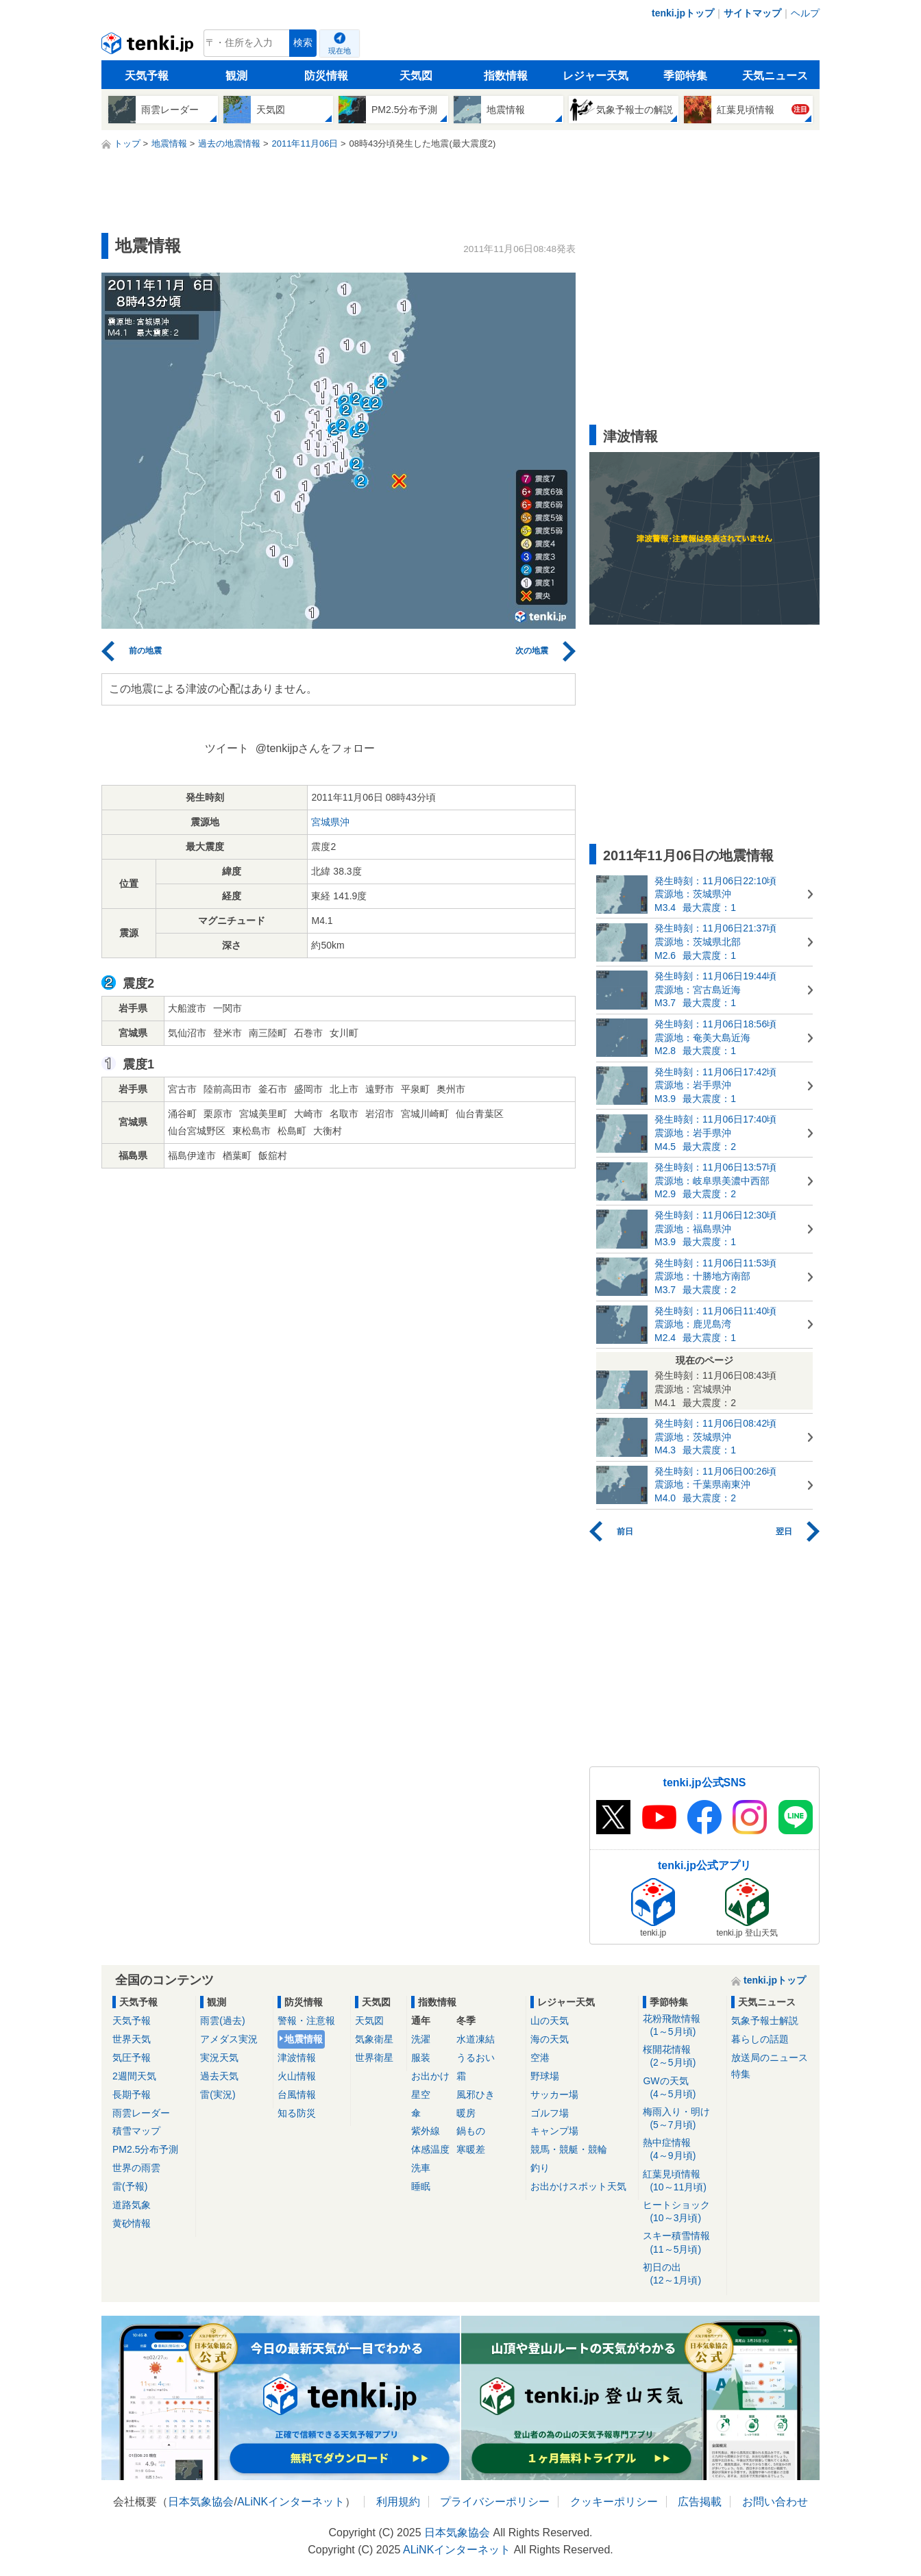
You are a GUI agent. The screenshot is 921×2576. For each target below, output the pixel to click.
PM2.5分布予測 (145, 2149)
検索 (302, 43)
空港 (540, 2057)
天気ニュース (775, 76)
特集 (740, 2073)
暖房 (466, 2113)
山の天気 (549, 2020)
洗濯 (420, 2039)
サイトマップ (752, 13)
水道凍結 (475, 2039)
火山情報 (297, 2076)
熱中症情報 (682, 2149)
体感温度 (430, 2149)
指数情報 (506, 76)
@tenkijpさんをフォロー (316, 748)
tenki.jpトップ (683, 13)
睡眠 (420, 2186)
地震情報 (303, 2039)
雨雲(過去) (222, 2020)
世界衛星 (374, 2057)
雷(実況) (217, 2094)
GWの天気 (682, 2088)
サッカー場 (554, 2094)
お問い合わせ (775, 2502)
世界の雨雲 (136, 2167)
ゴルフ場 (549, 2113)
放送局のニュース (769, 2057)
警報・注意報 (306, 2020)
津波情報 (297, 2057)
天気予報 (147, 76)
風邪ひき (475, 2094)
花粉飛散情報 (682, 2025)
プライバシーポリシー (495, 2502)
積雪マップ (136, 2130)
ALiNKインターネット (291, 2502)
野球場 (544, 2076)
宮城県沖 (330, 821)
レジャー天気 (595, 76)
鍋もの (470, 2130)
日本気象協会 (201, 2502)
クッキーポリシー (614, 2502)
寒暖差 (470, 2149)
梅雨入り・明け (682, 2118)
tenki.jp (149, 46)
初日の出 (682, 2274)
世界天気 (131, 2039)
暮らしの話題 (760, 2039)
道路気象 (131, 2204)
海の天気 (549, 2039)
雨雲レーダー (141, 2113)
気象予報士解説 (764, 2020)
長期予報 (131, 2094)
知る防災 (297, 2113)
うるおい (475, 2057)
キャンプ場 (554, 2130)
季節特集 (685, 76)
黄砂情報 (131, 2223)
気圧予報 (131, 2057)
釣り (540, 2167)
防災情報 (326, 76)
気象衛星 (374, 2039)
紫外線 (425, 2130)
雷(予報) (129, 2186)
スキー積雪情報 (682, 2242)
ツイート (227, 748)
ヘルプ (805, 13)
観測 (236, 76)
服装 (420, 2057)
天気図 (416, 76)
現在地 (339, 51)
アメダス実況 (229, 2039)
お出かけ (430, 2076)
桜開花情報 (682, 2056)
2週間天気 (134, 2076)
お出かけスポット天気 (578, 2186)
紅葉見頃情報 (682, 2181)
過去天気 (219, 2076)
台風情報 (297, 2094)
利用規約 (398, 2502)
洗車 (420, 2167)
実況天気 (219, 2057)
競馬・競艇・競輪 (568, 2149)
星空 (420, 2094)
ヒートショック (682, 2212)
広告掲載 (700, 2502)
